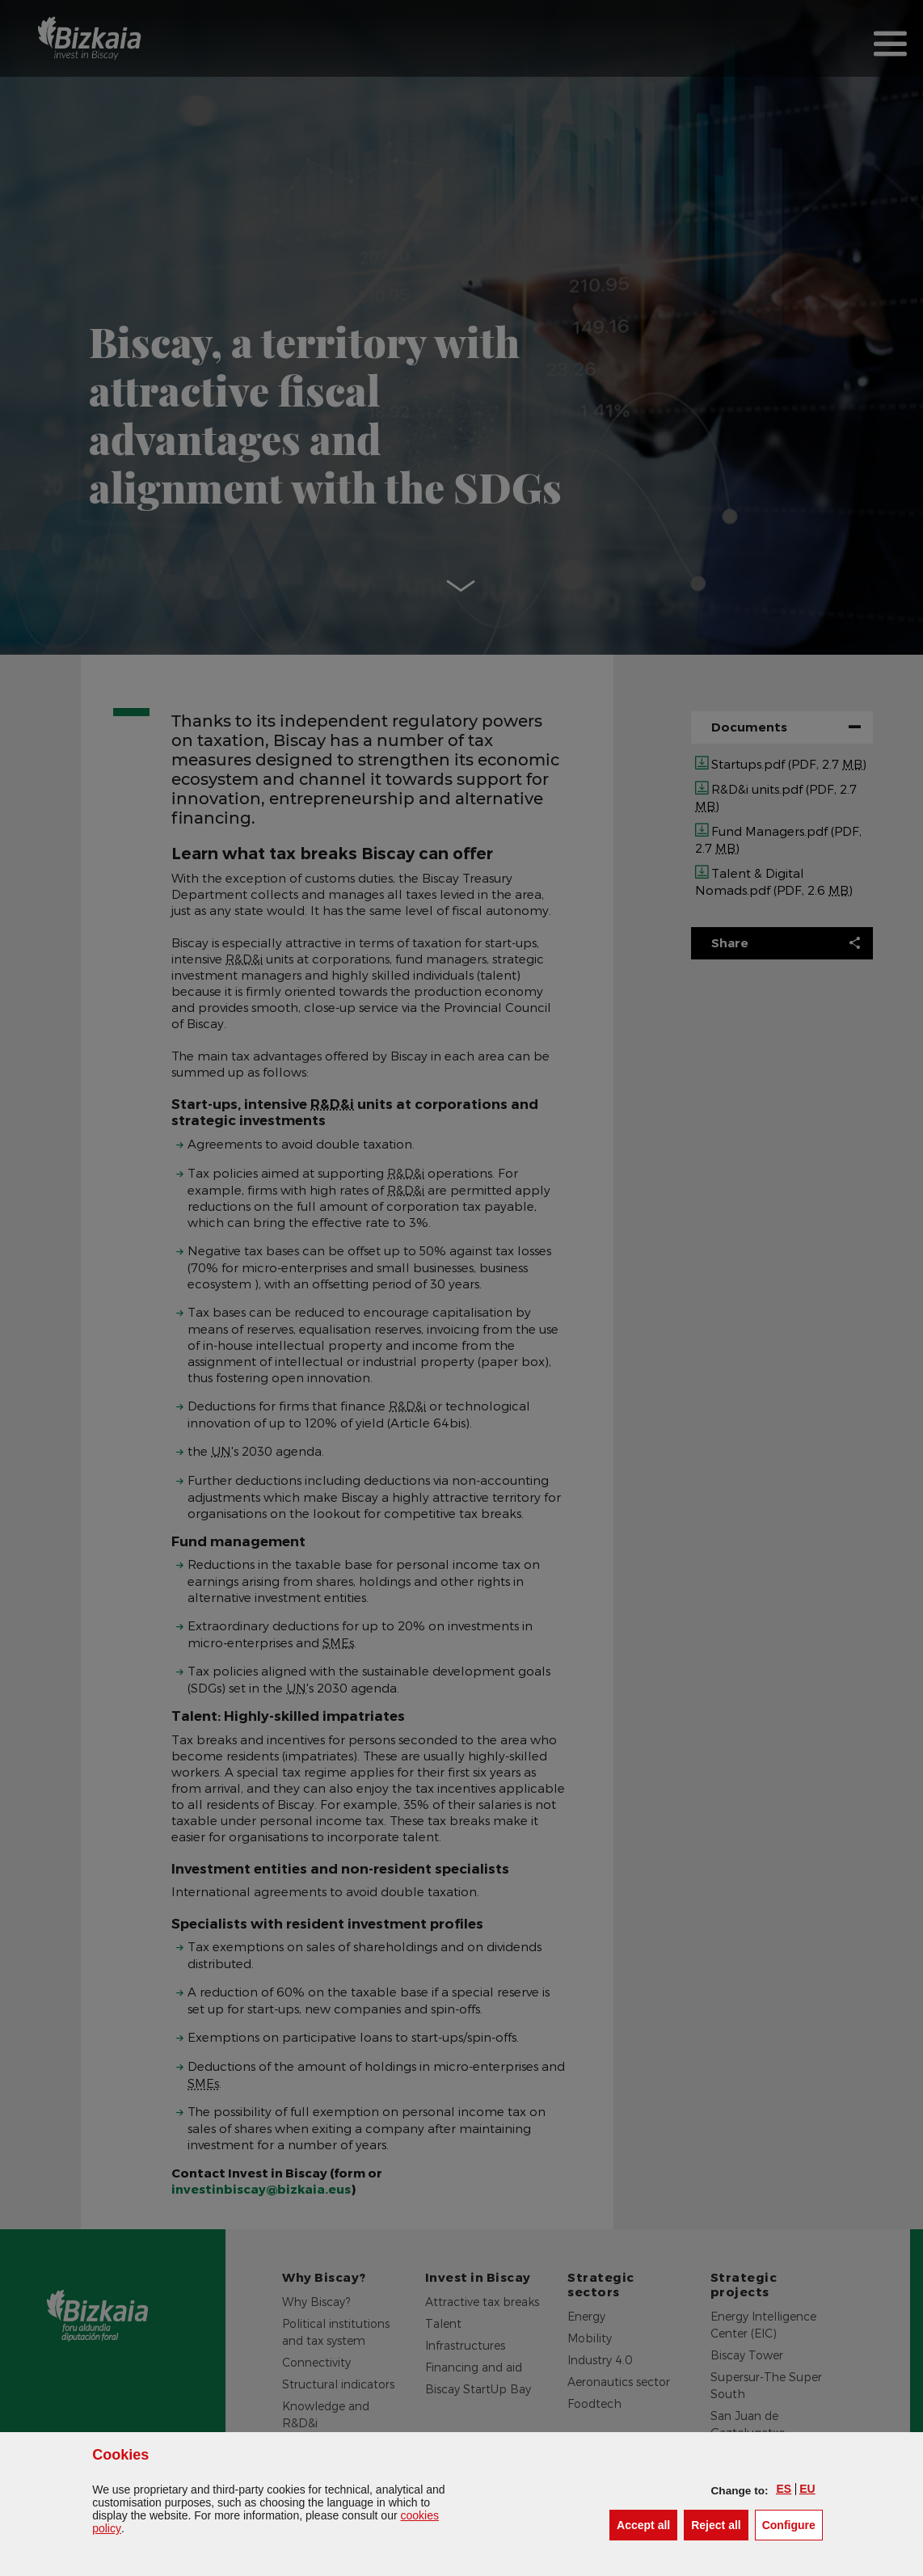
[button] (784, 2488)
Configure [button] (792, 2524)
